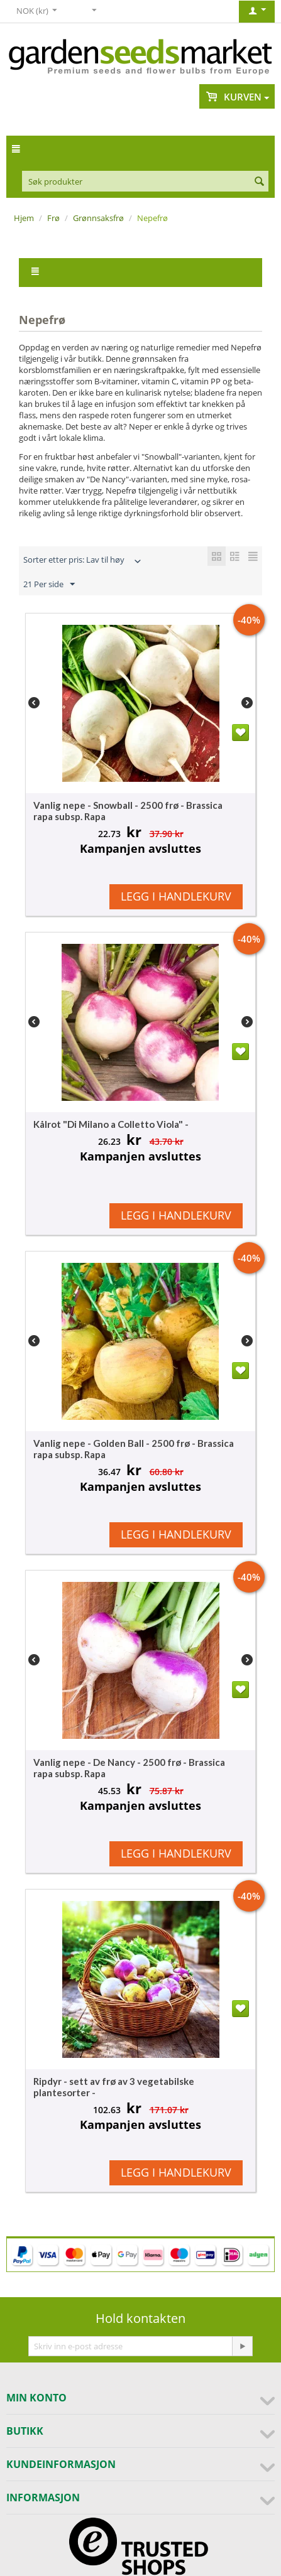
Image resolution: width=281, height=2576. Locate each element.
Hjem (24, 218)
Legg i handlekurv (176, 896)
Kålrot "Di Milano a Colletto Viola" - (111, 1124)
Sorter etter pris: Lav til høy (83, 561)
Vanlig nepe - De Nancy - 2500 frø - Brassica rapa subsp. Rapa (129, 1767)
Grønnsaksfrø (98, 218)
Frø (53, 218)
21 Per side (49, 584)
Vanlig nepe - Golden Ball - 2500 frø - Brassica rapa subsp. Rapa (133, 1448)
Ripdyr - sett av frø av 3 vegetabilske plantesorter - (113, 2086)
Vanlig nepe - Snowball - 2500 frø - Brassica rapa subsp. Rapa (128, 810)
